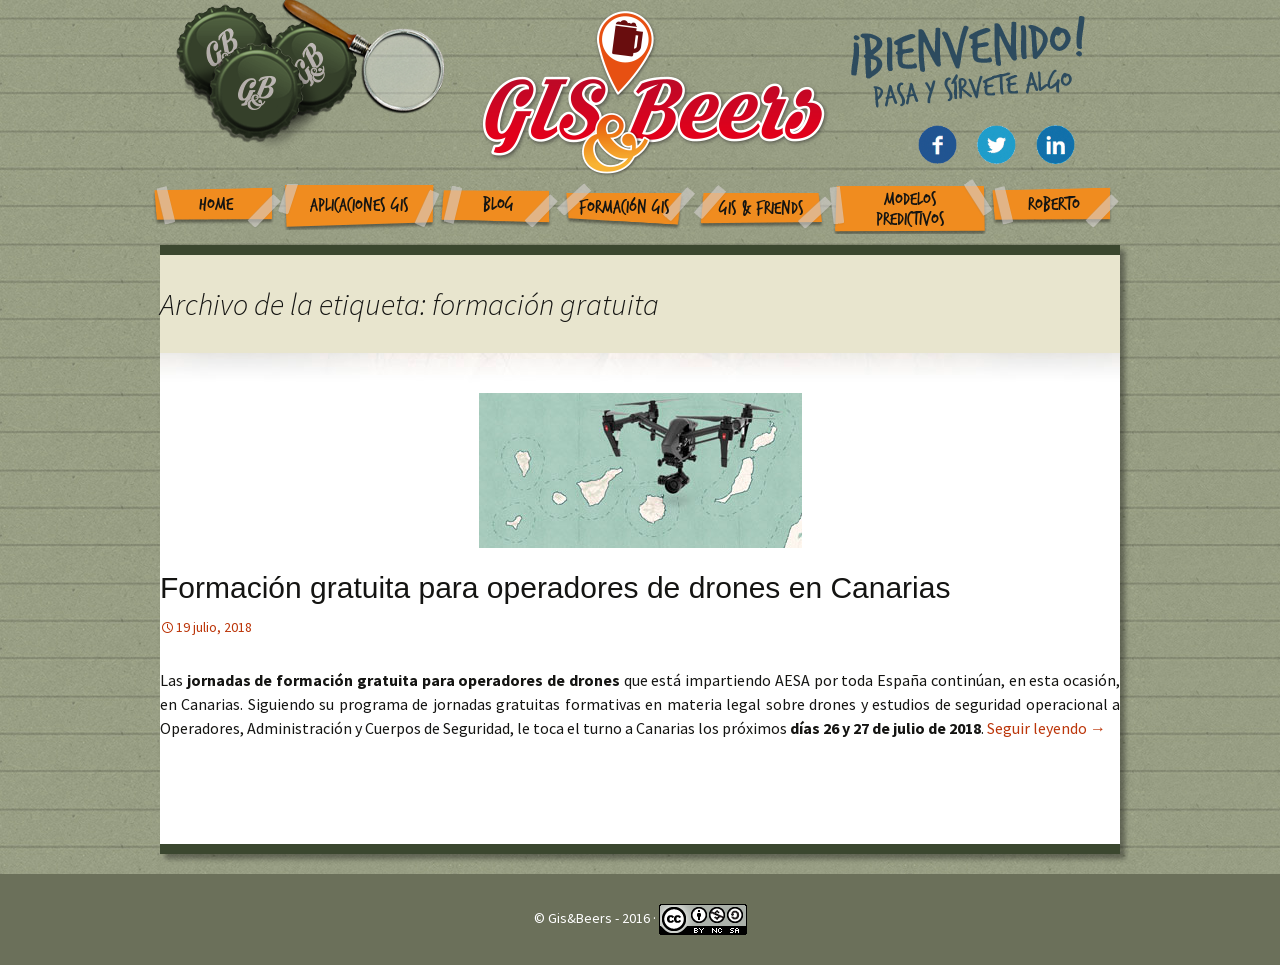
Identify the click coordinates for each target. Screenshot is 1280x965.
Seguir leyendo (1046, 728)
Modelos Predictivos (910, 209)
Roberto (1054, 204)
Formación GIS (624, 207)
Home (216, 204)
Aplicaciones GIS (359, 205)
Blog (498, 204)
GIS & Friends (761, 208)
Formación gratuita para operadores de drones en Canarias (555, 587)
